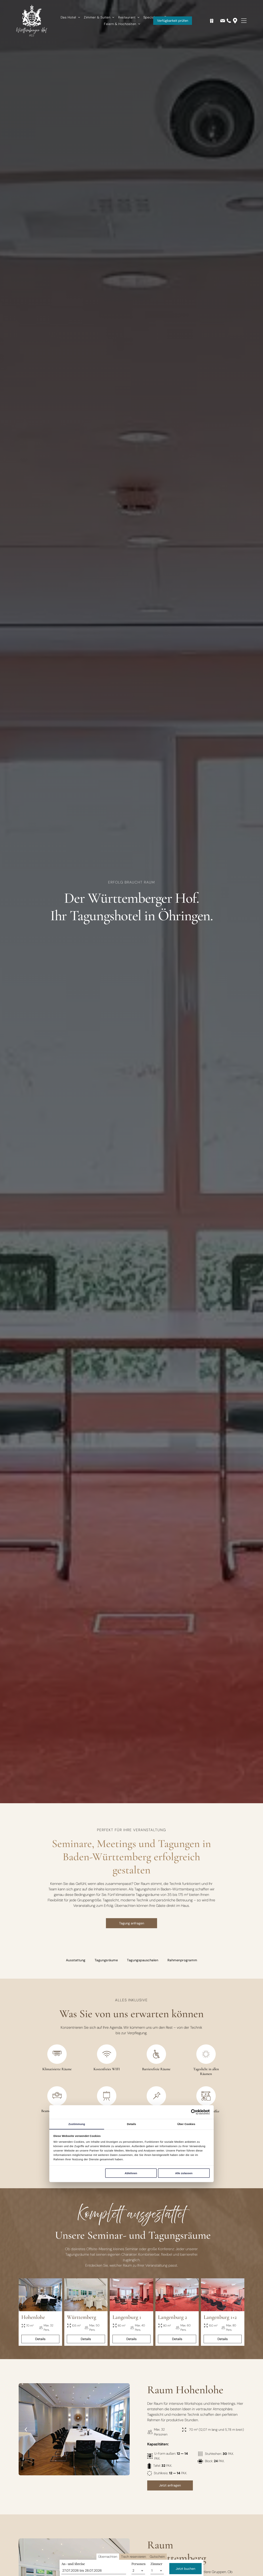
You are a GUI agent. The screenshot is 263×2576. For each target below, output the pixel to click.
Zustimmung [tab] (76, 2123)
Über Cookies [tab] (186, 2123)
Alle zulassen (184, 2173)
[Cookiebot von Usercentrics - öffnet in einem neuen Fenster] (194, 2112)
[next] (122, 2429)
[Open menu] (244, 20)
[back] (26, 2429)
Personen (139, 2564)
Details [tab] (131, 2123)
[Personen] (138, 2570)
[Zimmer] (157, 2570)
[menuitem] (70, 17)
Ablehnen (131, 2173)
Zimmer (156, 2564)
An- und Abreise (73, 2564)
